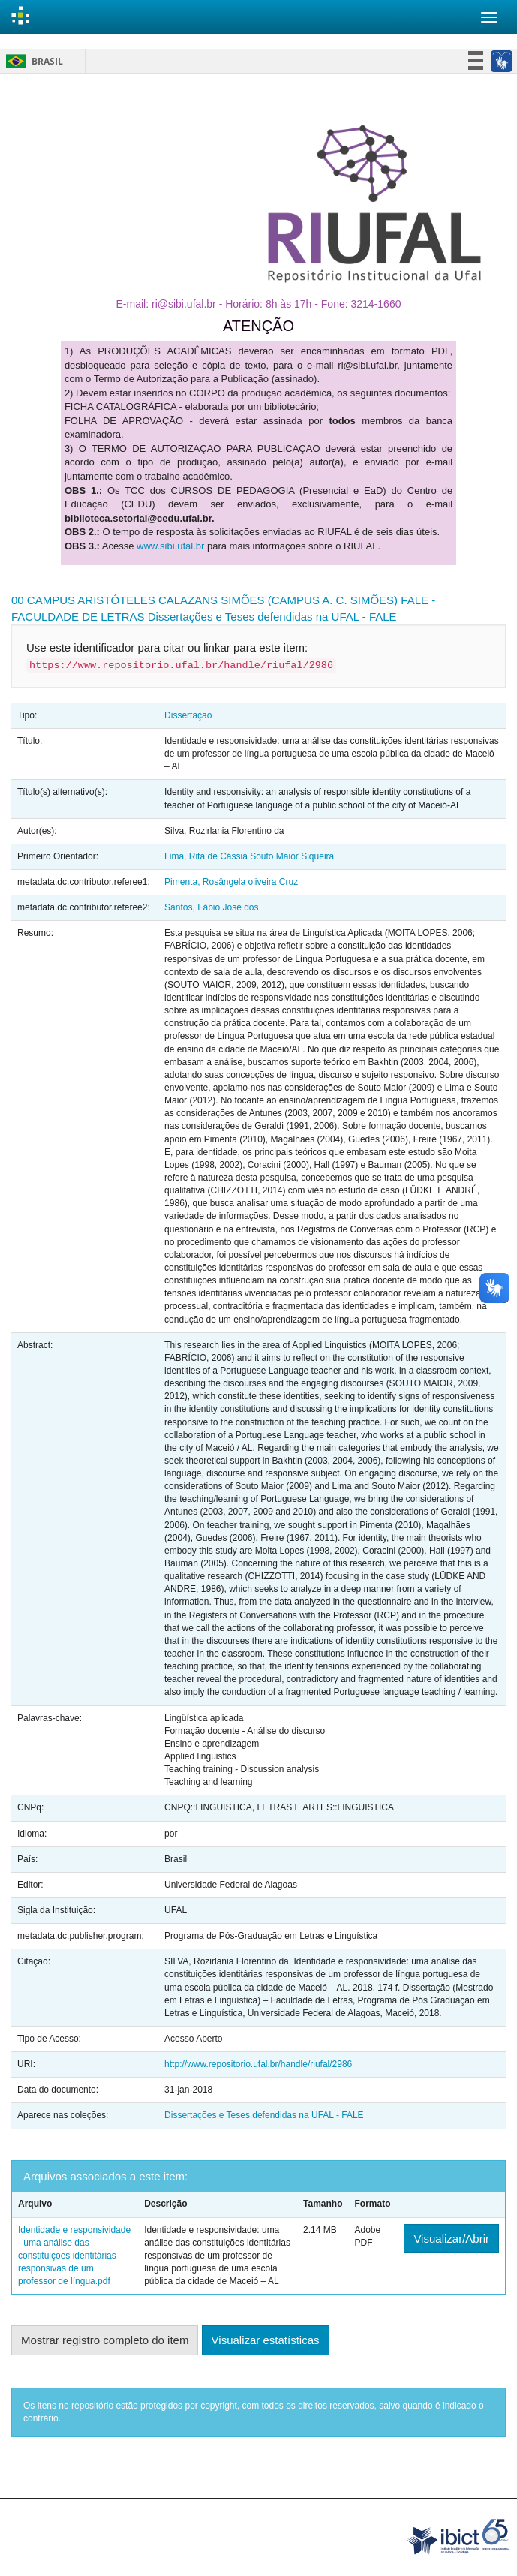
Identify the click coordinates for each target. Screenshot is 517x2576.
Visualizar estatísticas (266, 2340)
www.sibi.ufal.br (170, 546)
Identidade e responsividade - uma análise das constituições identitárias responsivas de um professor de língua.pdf (74, 2256)
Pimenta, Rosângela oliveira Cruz (231, 882)
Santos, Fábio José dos (211, 907)
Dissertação (188, 715)
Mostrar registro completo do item (104, 2340)
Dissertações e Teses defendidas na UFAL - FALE (272, 616)
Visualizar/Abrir (451, 2238)
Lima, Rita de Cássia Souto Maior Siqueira (249, 856)
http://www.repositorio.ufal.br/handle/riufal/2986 (258, 2064)
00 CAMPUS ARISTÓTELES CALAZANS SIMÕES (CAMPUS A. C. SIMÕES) (204, 600)
